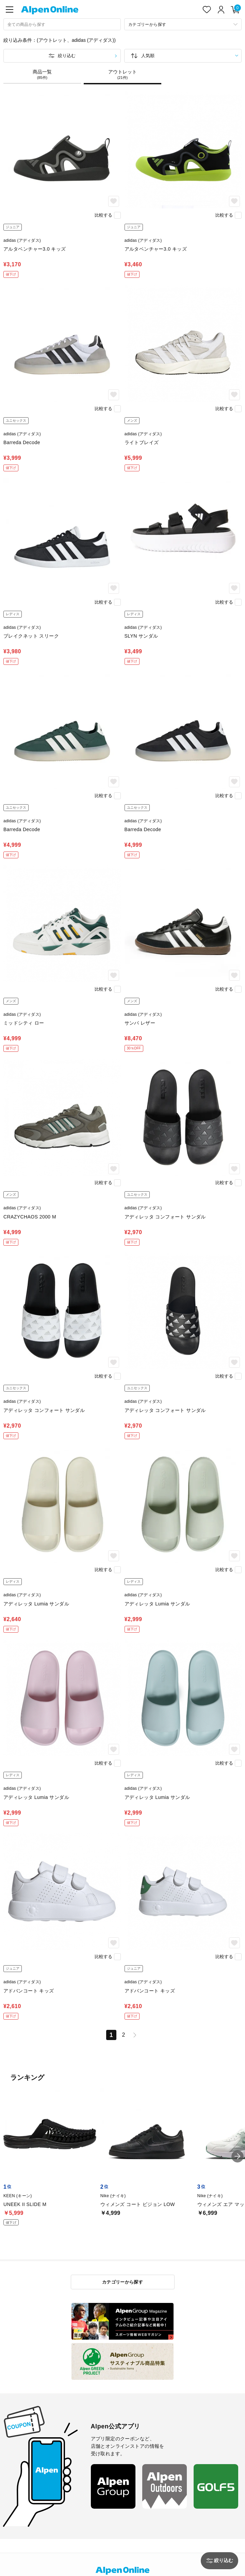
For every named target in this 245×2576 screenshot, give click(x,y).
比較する (103, 215)
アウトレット (122, 74)
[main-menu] (9, 9)
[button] (237, 2156)
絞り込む (67, 55)
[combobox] (62, 24)
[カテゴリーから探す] (183, 24)
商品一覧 (42, 74)
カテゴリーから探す (122, 2282)
